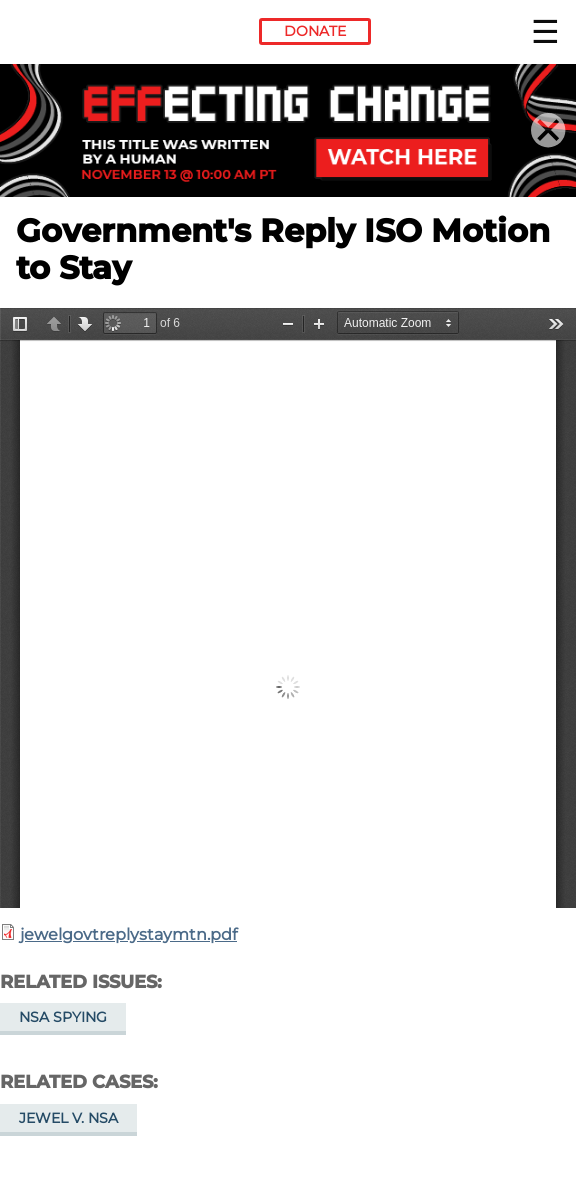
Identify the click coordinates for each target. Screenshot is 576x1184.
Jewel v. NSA (68, 1118)
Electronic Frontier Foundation (70, 35)
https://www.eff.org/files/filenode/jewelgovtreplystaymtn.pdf (288, 608)
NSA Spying (63, 1017)
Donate (315, 31)
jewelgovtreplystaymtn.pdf (128, 934)
